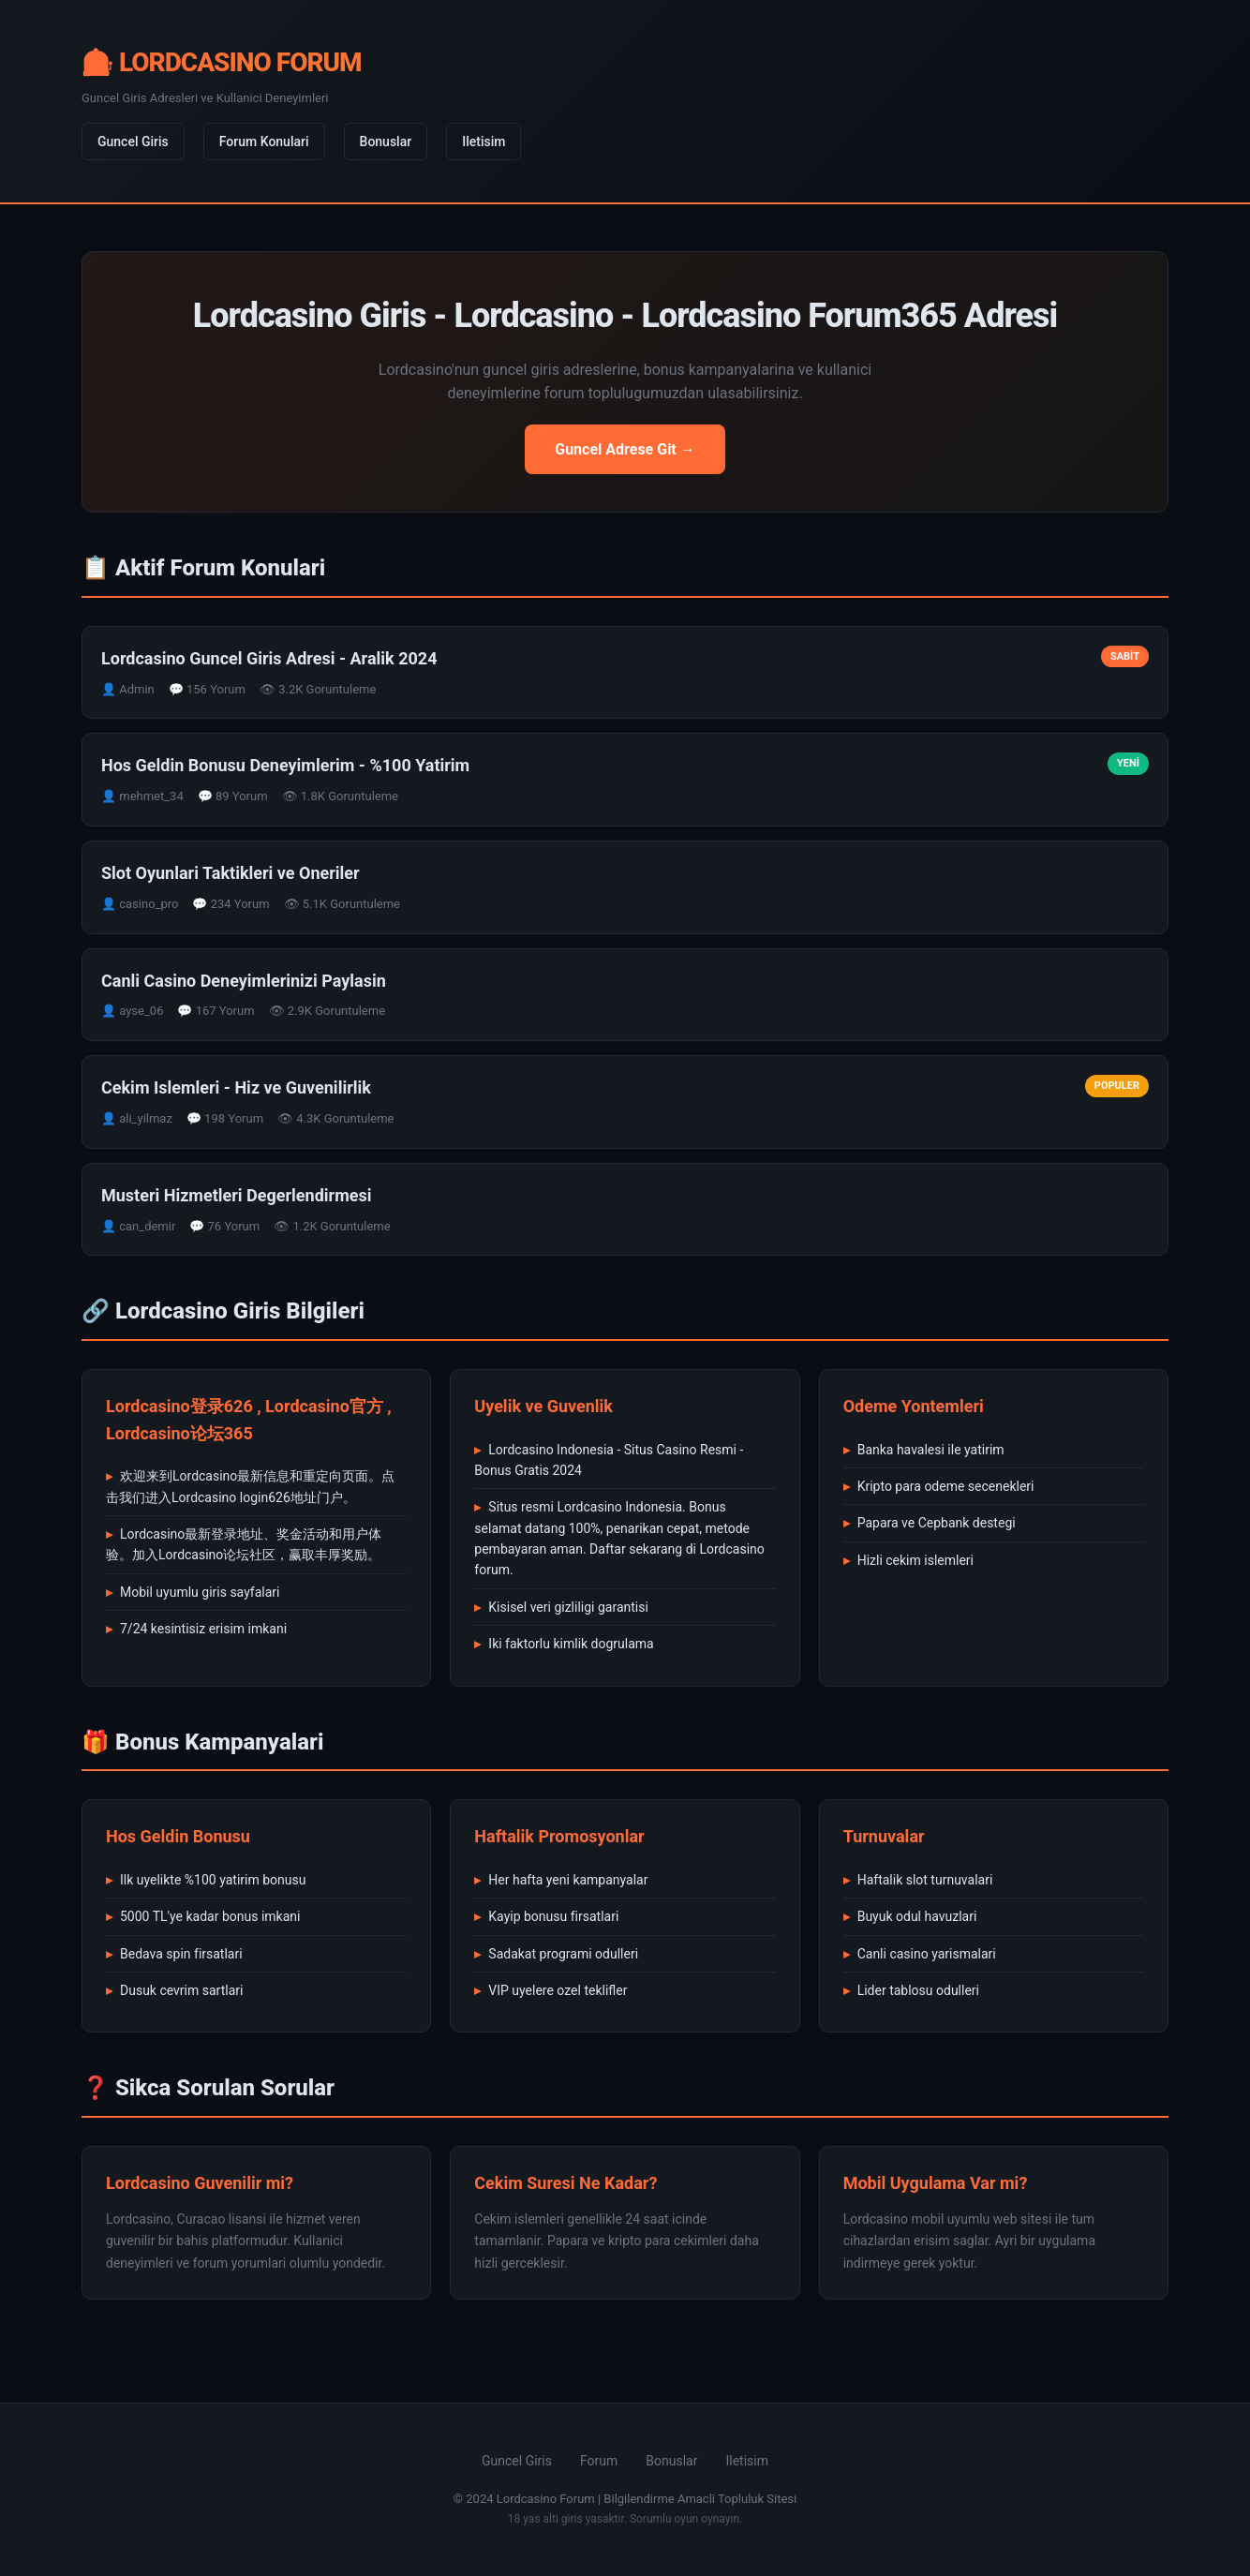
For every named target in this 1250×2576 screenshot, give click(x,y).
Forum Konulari (264, 141)
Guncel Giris (133, 141)
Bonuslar (386, 141)
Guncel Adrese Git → (625, 449)
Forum (599, 2460)
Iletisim (483, 141)
